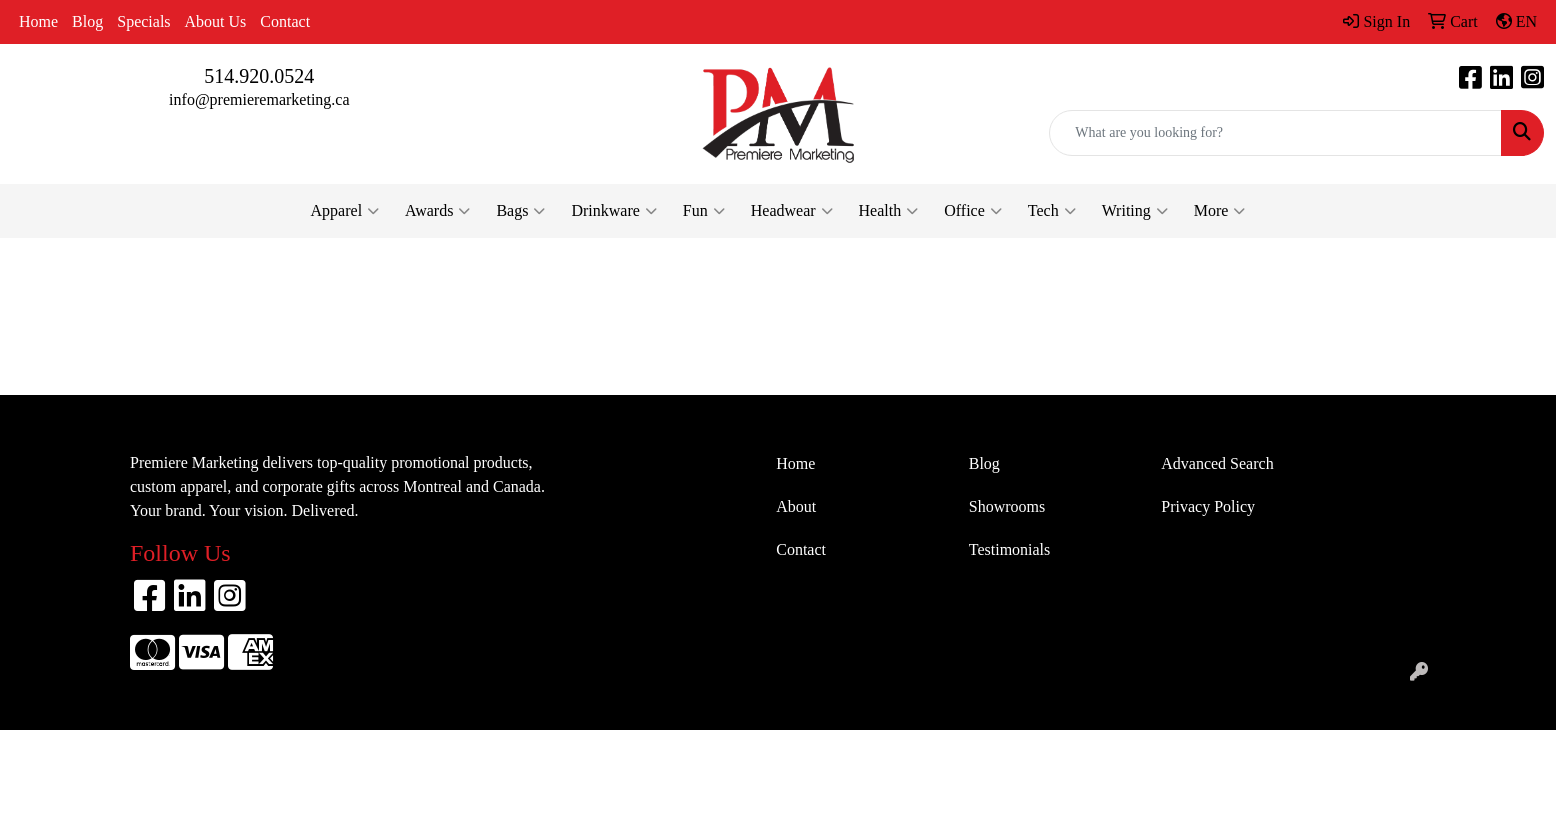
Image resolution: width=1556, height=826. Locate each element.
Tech (1052, 211)
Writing (1135, 211)
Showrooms (1007, 506)
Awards (437, 211)
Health (889, 211)
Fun (704, 211)
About (796, 506)
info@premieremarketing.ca (259, 99)
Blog (87, 21)
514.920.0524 (259, 76)
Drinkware (613, 211)
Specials (143, 21)
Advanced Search (1217, 463)
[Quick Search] (1275, 133)
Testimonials (1010, 549)
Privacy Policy (1208, 506)
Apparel (345, 211)
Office (973, 211)
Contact (285, 21)
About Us (216, 21)
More (1220, 211)
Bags (520, 211)
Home (38, 21)
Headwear (792, 211)
